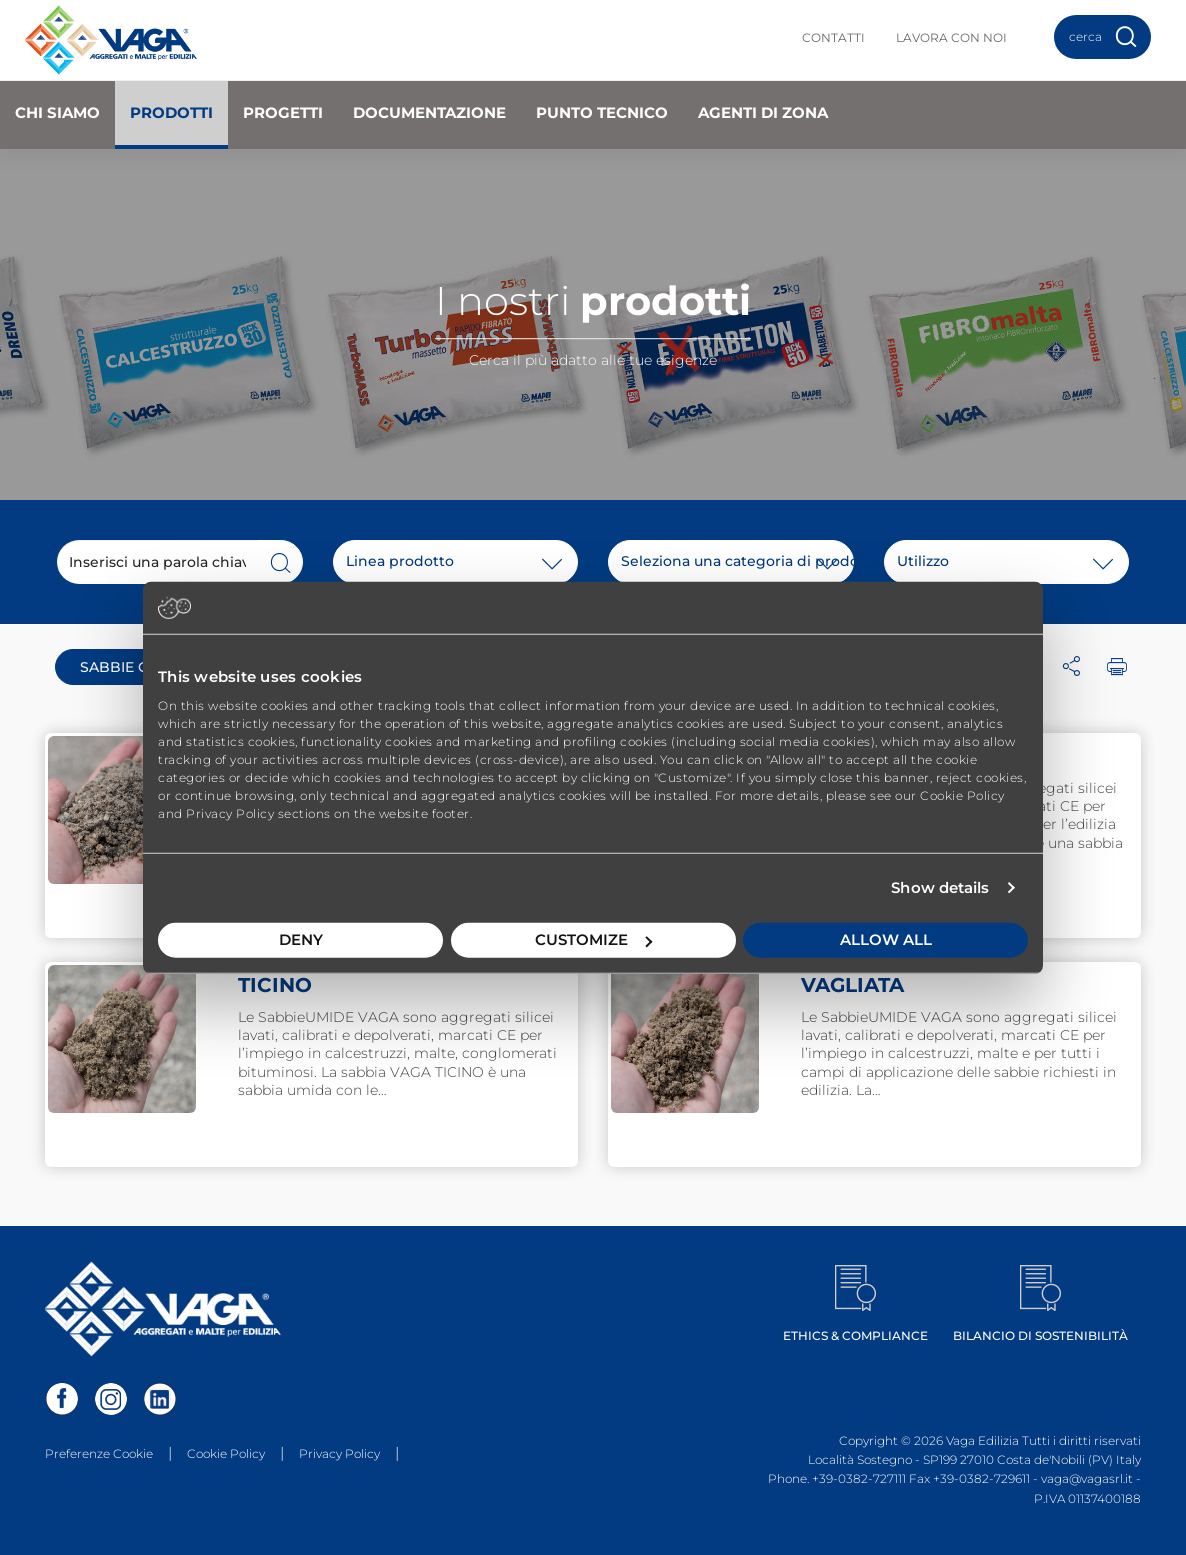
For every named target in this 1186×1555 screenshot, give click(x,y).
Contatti (833, 37)
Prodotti (171, 112)
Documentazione (429, 112)
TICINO (275, 985)
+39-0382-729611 (981, 1478)
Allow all (886, 939)
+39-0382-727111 (859, 1478)
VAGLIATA (852, 985)
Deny (301, 939)
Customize (593, 939)
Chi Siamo (57, 112)
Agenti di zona (763, 112)
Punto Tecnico (602, 112)
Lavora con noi (951, 37)
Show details (940, 887)
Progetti (283, 112)
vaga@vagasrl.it (1087, 1478)
